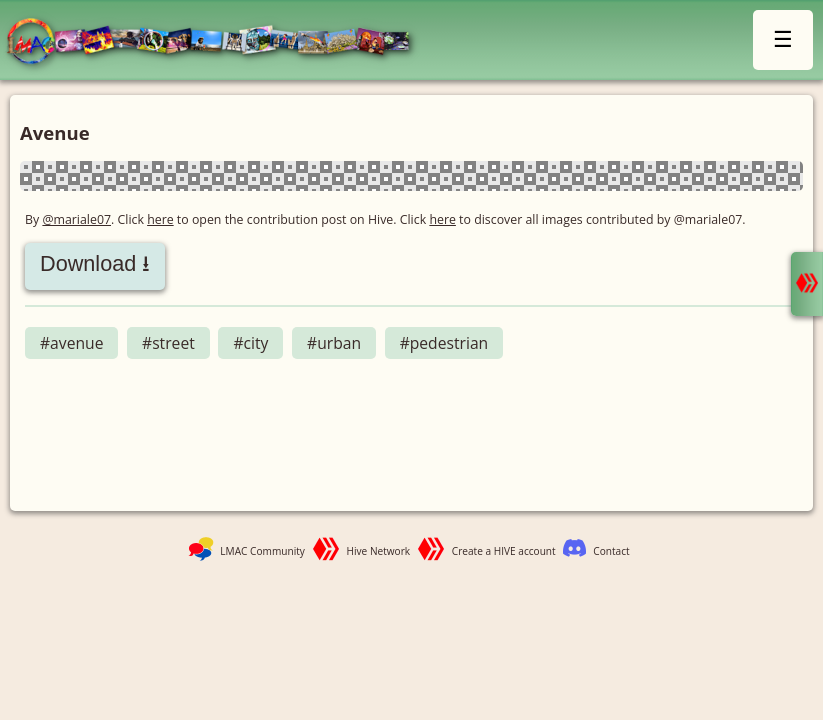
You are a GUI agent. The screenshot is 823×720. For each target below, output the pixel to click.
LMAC (217, 42)
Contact (611, 551)
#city (250, 343)
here (160, 219)
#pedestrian (444, 343)
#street (168, 343)
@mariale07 (76, 219)
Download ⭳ (95, 263)
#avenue (71, 343)
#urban (334, 343)
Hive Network (379, 551)
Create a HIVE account (504, 551)
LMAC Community (262, 551)
